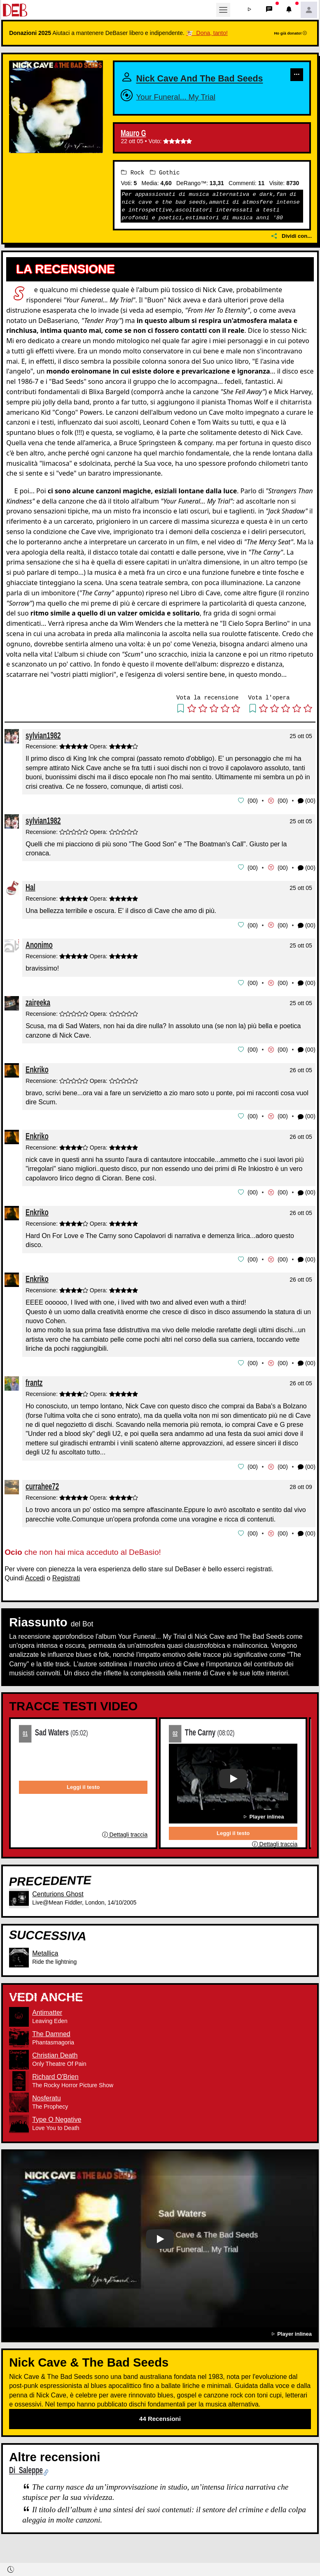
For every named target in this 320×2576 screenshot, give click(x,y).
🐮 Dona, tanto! (207, 33)
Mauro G (133, 146)
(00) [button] (306, 813)
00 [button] (253, 813)
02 (175, 1742)
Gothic (165, 185)
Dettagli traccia (124, 1843)
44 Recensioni (160, 2427)
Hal (30, 899)
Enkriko (37, 1080)
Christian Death (54, 2063)
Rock (132, 185)
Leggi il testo (83, 1796)
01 (25, 1742)
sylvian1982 (43, 748)
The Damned (51, 2042)
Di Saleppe (26, 2479)
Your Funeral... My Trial (190, 108)
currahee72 (42, 1495)
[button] (249, 10)
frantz (34, 1392)
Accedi (35, 1586)
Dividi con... (291, 249)
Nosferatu (46, 2106)
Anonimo (39, 956)
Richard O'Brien (55, 2084)
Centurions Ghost (58, 1902)
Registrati (66, 1586)
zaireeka (38, 1013)
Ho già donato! (290, 33)
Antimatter (47, 2020)
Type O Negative (56, 2127)
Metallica (45, 1961)
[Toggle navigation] (223, 10)
